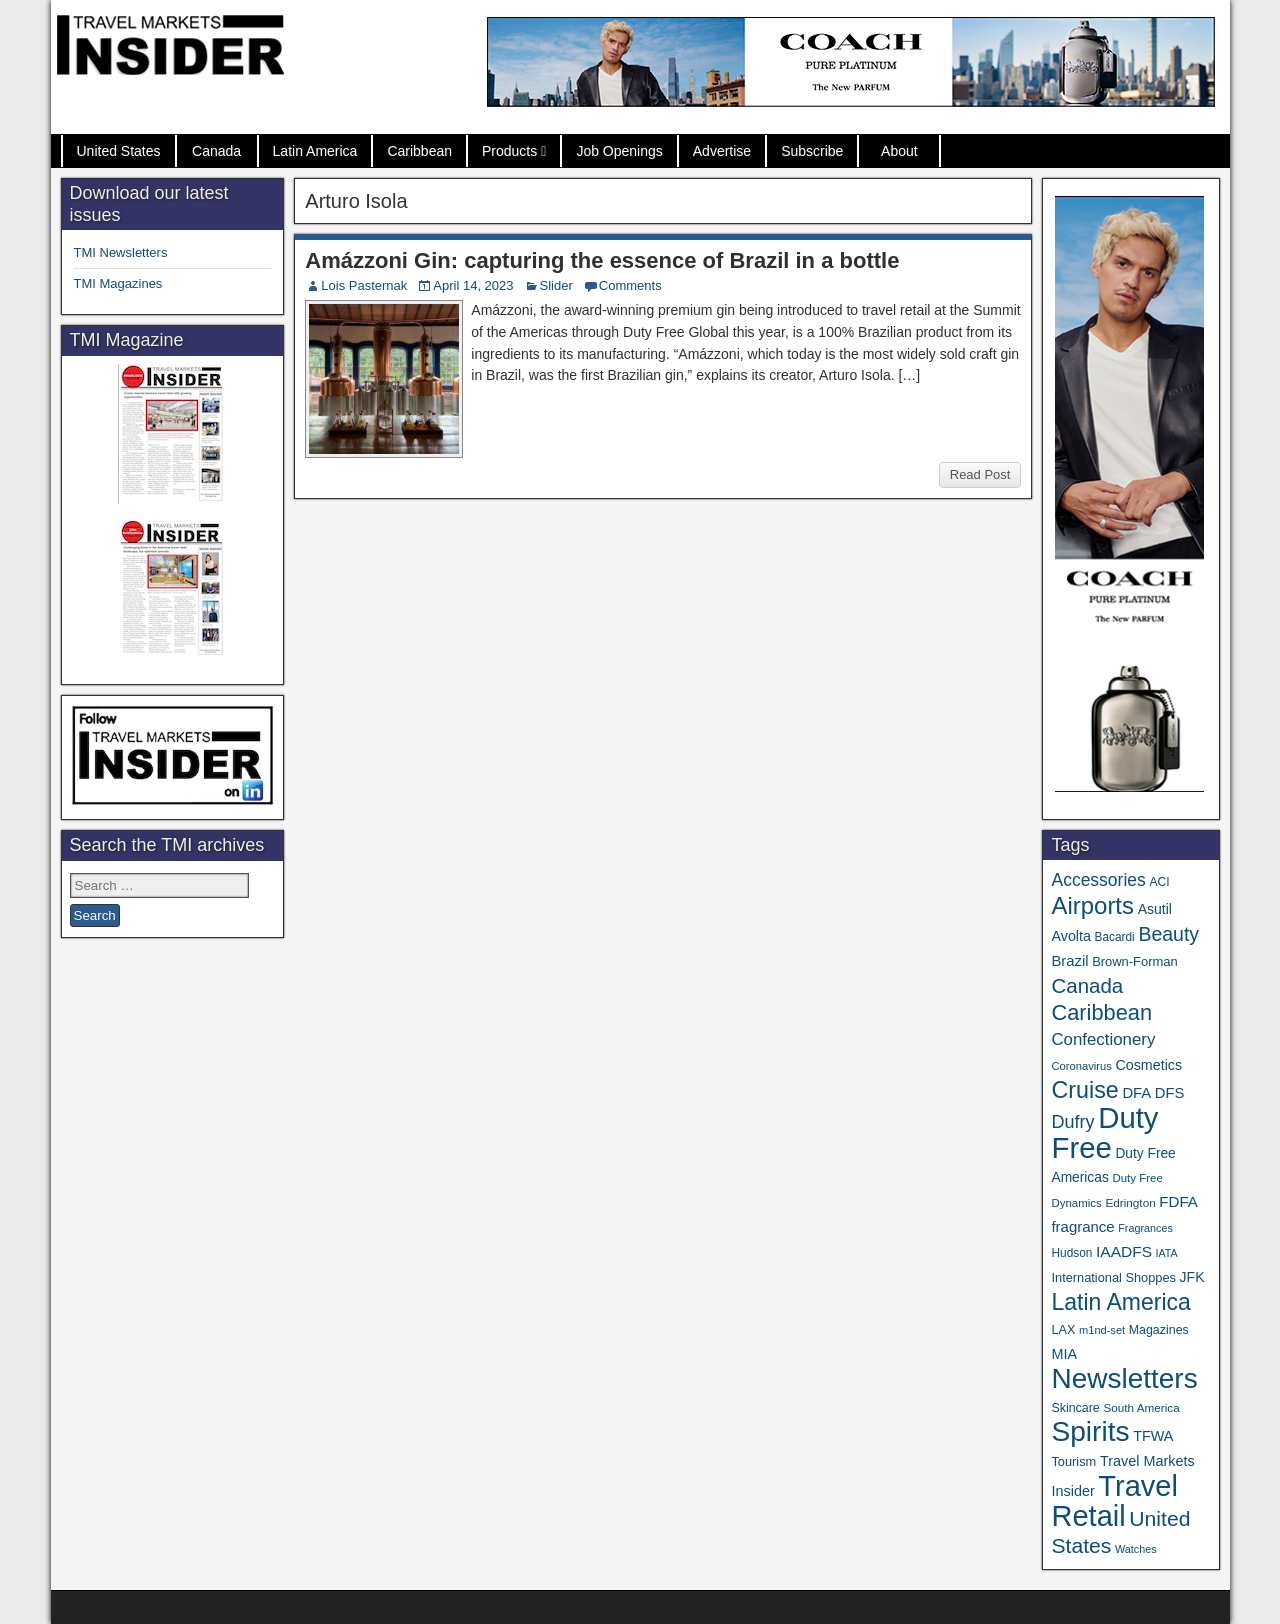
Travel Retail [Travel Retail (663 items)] (1114, 1501)
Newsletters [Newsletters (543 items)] (1124, 1378)
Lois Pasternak (364, 285)
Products (509, 151)
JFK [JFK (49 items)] (1192, 1277)
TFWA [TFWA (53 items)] (1153, 1436)
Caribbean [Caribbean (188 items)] (1101, 1012)
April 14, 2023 (473, 285)
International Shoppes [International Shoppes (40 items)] (1113, 1277)
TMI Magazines (118, 283)
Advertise (722, 151)
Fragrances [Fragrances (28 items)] (1145, 1228)
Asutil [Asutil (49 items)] (1155, 909)
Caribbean (419, 151)
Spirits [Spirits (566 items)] (1090, 1431)
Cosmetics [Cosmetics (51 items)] (1148, 1065)
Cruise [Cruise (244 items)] (1084, 1090)
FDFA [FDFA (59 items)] (1178, 1201)
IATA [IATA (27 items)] (1167, 1253)
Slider (556, 285)
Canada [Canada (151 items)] (1087, 985)
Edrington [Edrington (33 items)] (1130, 1202)
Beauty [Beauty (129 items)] (1168, 934)
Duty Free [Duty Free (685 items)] (1104, 1132)
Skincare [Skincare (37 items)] (1075, 1408)
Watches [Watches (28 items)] (1136, 1549)
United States (119, 151)
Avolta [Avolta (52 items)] (1070, 936)
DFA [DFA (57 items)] (1136, 1093)
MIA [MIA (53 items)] (1064, 1354)
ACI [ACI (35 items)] (1159, 882)
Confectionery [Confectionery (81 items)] (1103, 1039)
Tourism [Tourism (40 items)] (1073, 1461)
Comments (630, 285)
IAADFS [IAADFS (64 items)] (1124, 1251)
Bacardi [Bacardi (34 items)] (1115, 937)
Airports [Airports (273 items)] (1092, 905)
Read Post (980, 474)
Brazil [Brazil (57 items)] (1069, 961)
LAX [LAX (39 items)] (1063, 1330)
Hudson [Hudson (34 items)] (1071, 1253)
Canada (216, 151)
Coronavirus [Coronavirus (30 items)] (1081, 1066)
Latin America (315, 151)
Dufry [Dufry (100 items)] (1072, 1122)
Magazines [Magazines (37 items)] (1159, 1330)
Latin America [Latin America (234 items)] (1120, 1302)
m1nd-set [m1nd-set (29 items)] (1102, 1330)
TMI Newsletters (121, 252)
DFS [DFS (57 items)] (1170, 1093)
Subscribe (812, 151)
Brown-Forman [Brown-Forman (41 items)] (1135, 961)
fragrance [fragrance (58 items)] (1082, 1226)
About (899, 151)
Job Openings (619, 151)
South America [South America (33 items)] (1141, 1407)
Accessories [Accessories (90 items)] (1098, 880)
